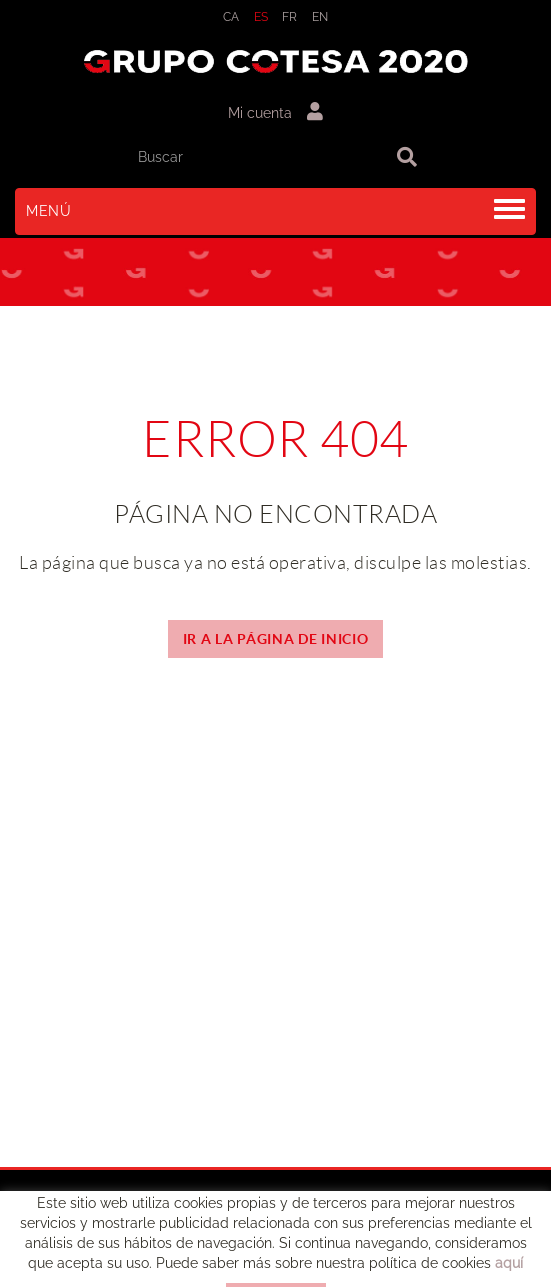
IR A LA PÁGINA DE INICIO (276, 639)
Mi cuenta (275, 111)
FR (290, 17)
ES (261, 17)
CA (231, 17)
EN (320, 17)
